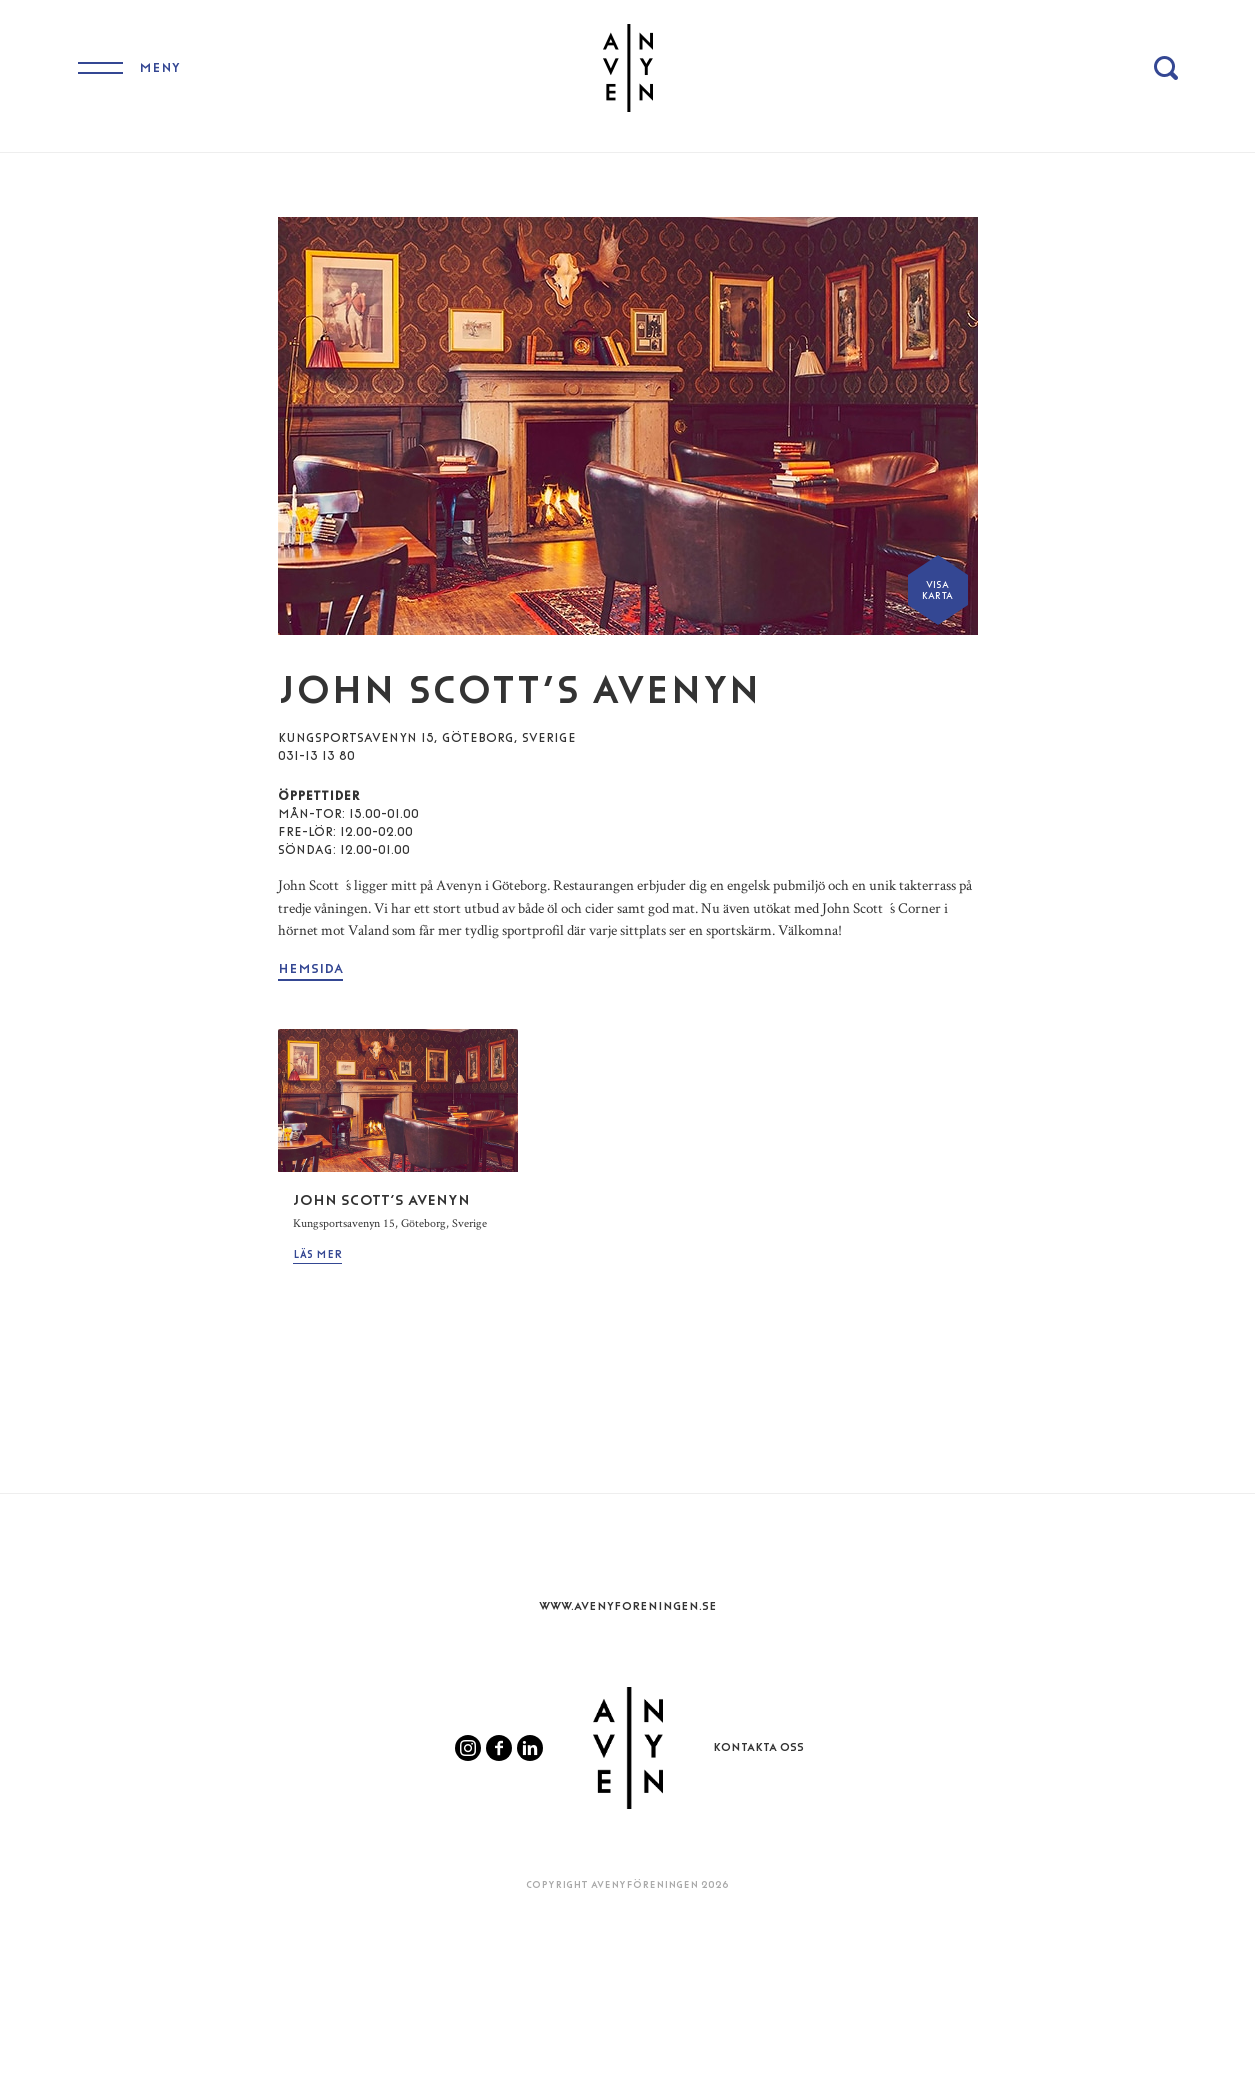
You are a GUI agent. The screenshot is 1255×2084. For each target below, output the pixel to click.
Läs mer (317, 1254)
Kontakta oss (758, 1747)
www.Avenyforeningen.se (628, 1606)
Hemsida (310, 968)
